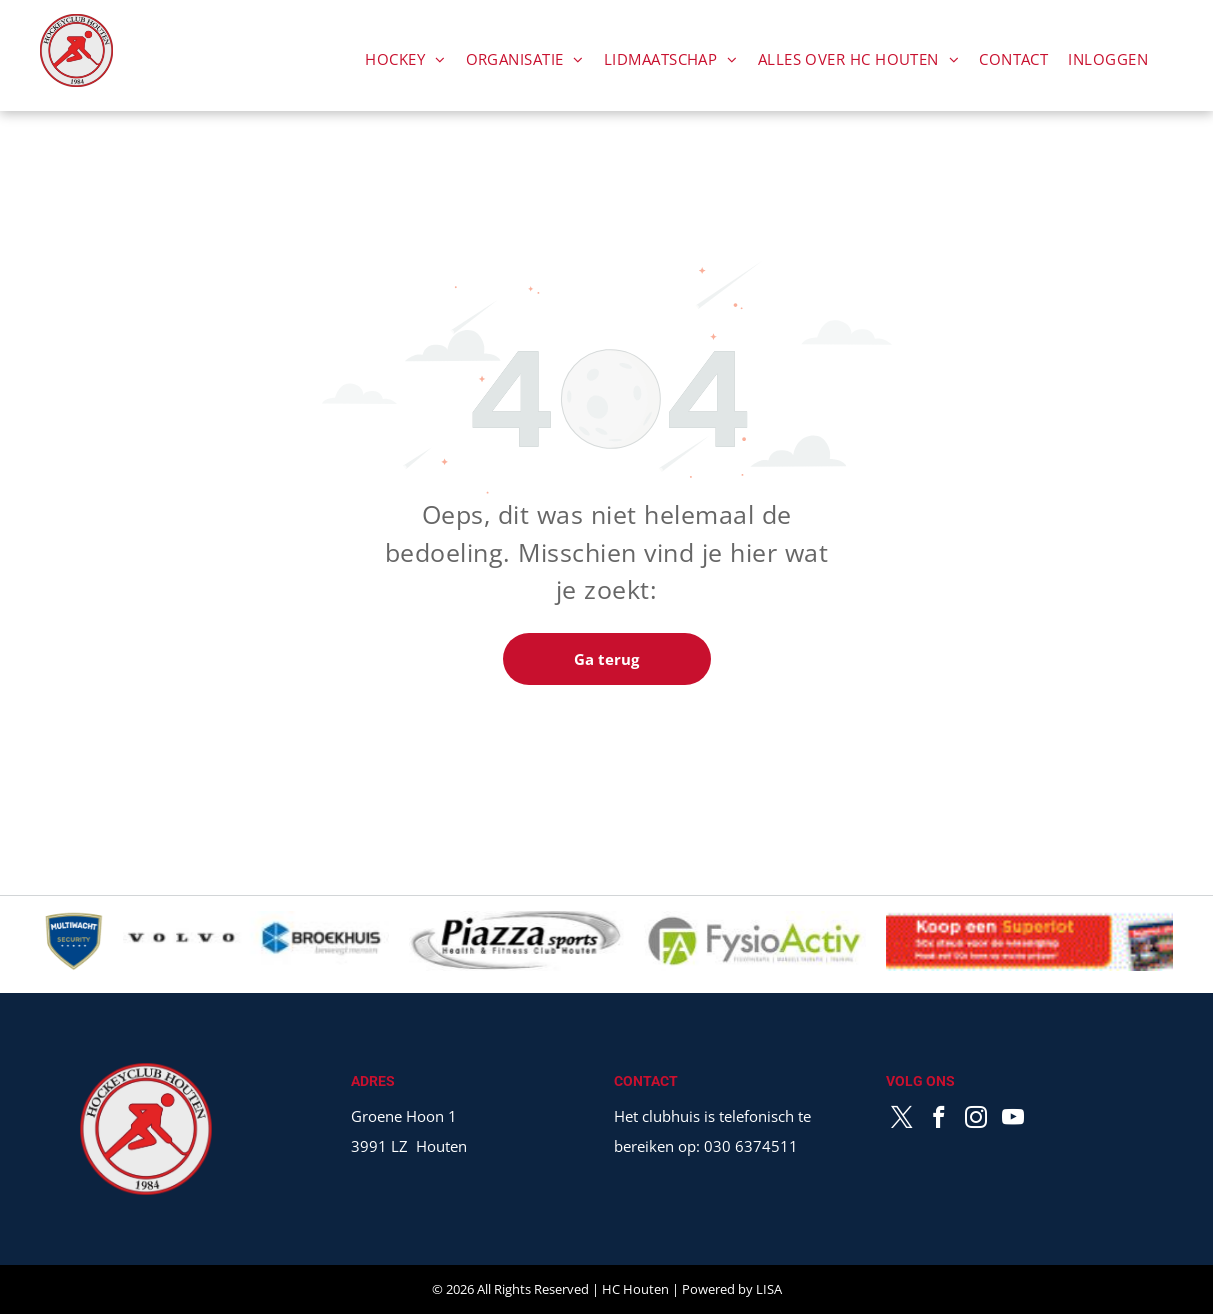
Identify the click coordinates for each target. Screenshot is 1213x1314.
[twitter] (902, 1120)
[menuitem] (405, 58)
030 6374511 (751, 1146)
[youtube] (1013, 1120)
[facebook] (939, 1120)
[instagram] (976, 1120)
